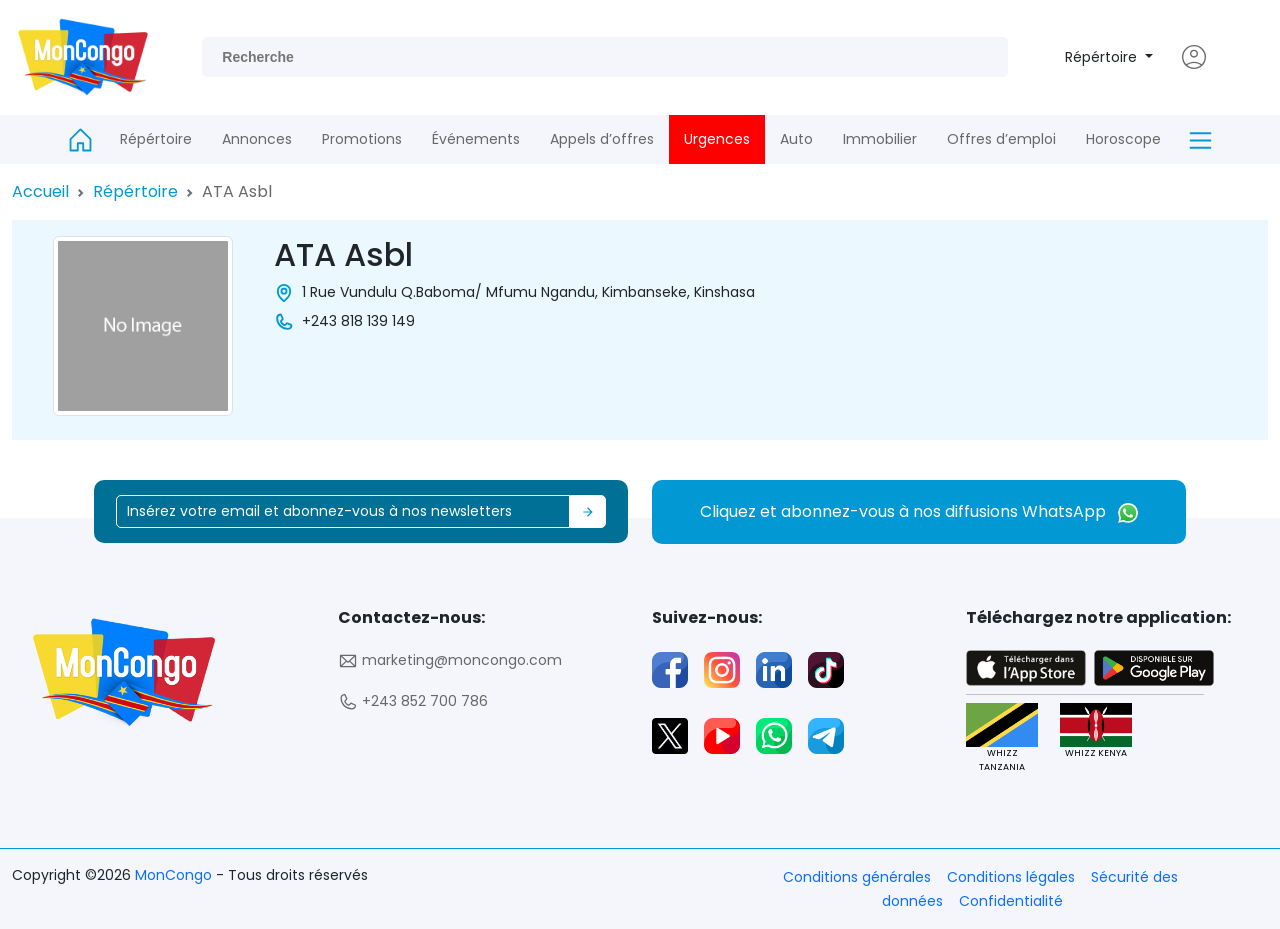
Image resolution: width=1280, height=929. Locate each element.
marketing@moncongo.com (450, 660)
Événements (476, 139)
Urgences (717, 139)
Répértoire (1103, 57)
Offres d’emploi (1001, 139)
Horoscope (1123, 139)
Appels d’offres (602, 139)
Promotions (362, 139)
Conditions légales (1011, 877)
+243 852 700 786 (413, 701)
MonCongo (175, 875)
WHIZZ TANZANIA (1001, 738)
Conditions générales (857, 877)
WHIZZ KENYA (1095, 731)
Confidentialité (1011, 901)
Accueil (40, 191)
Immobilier (880, 139)
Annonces (257, 139)
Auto (796, 139)
